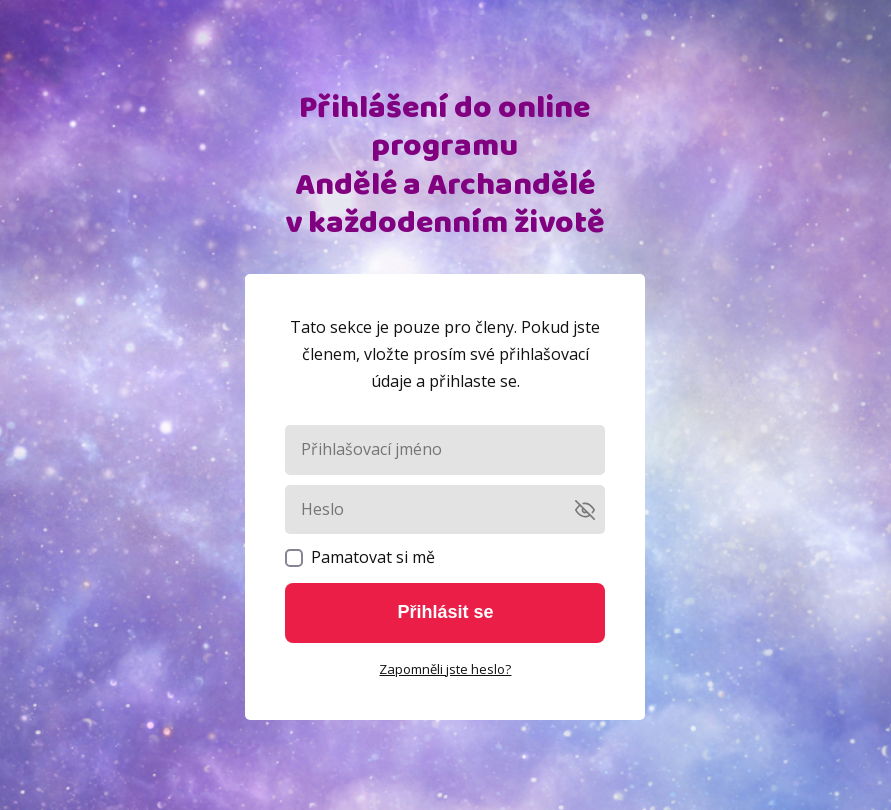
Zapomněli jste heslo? (445, 669)
